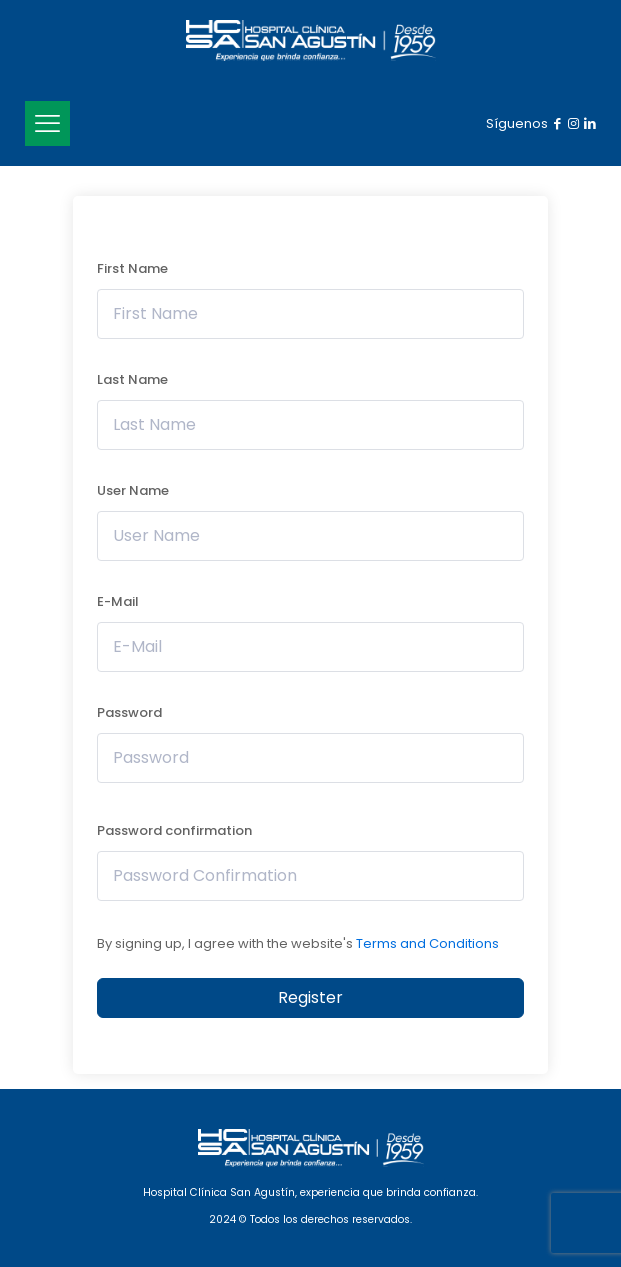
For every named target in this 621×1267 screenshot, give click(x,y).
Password (129, 712)
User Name (133, 490)
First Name (132, 268)
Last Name (132, 379)
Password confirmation (174, 830)
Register (310, 997)
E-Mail (118, 601)
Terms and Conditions (427, 943)
